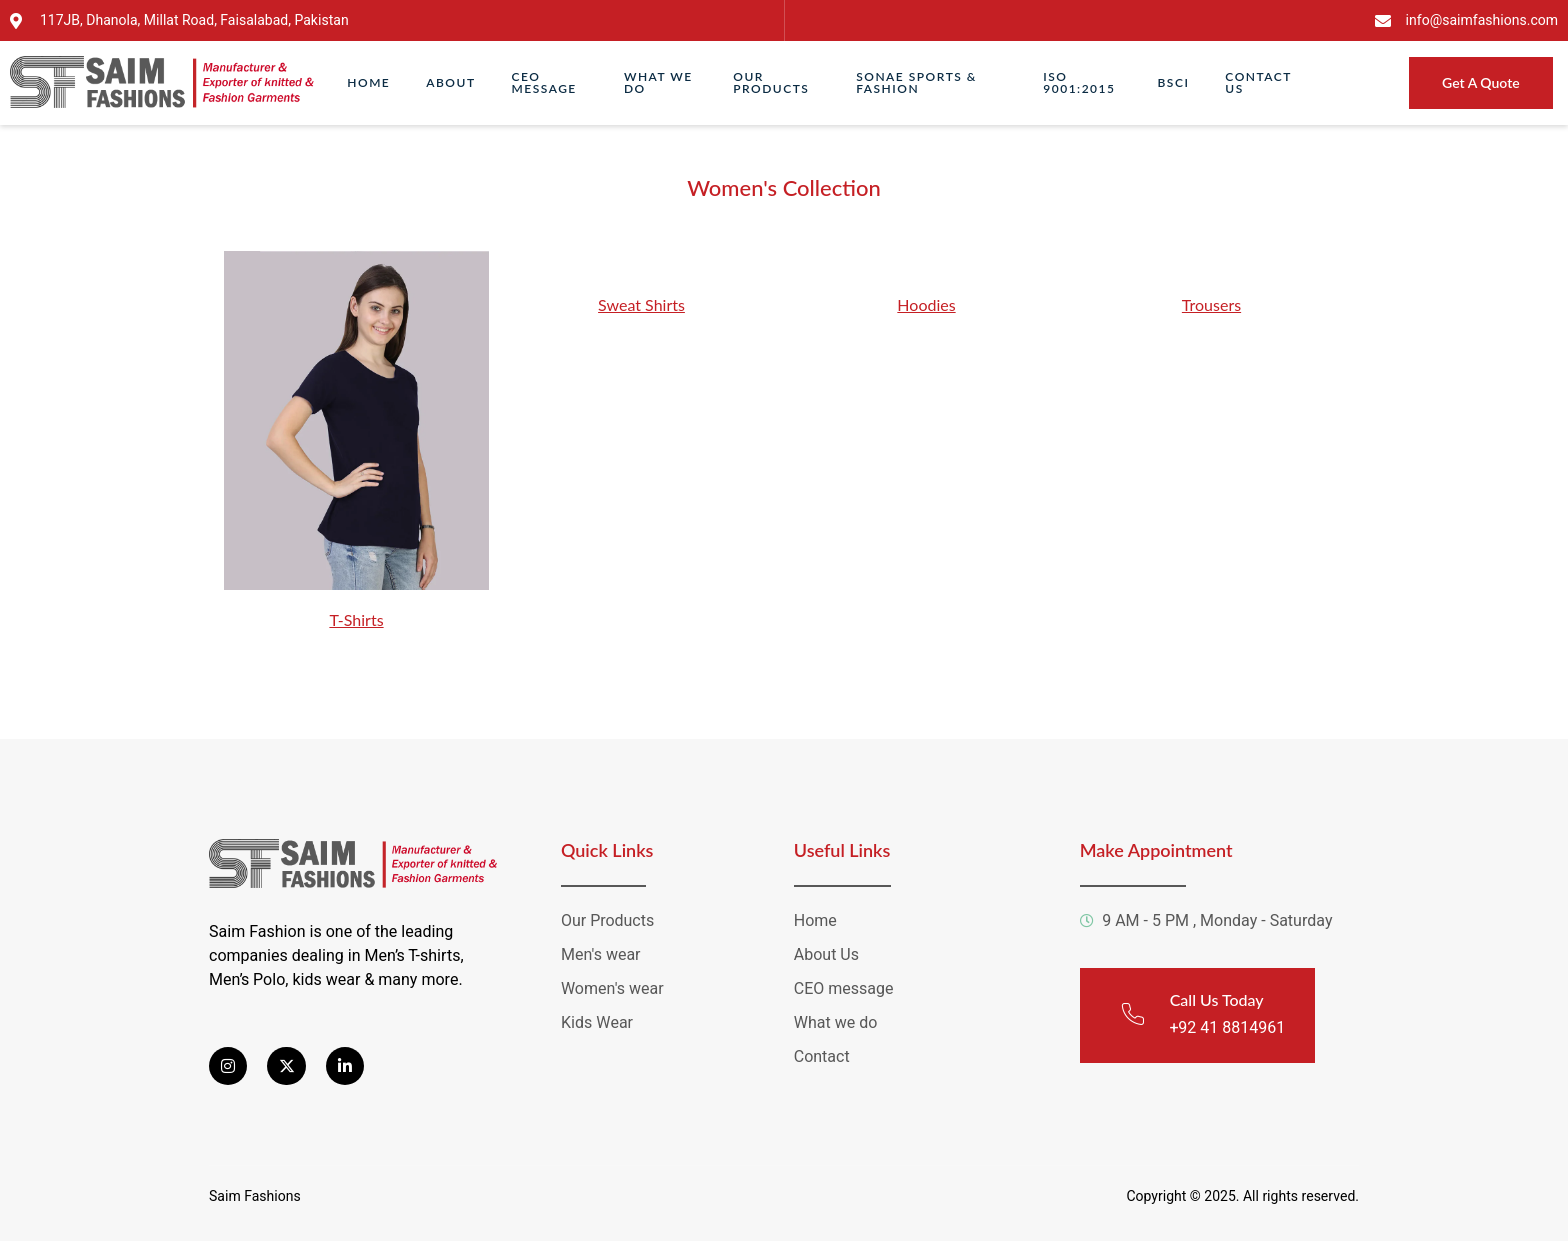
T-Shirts (356, 619)
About (450, 82)
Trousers (1211, 304)
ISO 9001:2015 (1079, 82)
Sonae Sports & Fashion (916, 82)
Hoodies (926, 304)
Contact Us (1258, 82)
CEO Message (544, 82)
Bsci (1174, 82)
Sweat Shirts (641, 304)
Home (368, 82)
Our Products (771, 82)
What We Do (658, 82)
